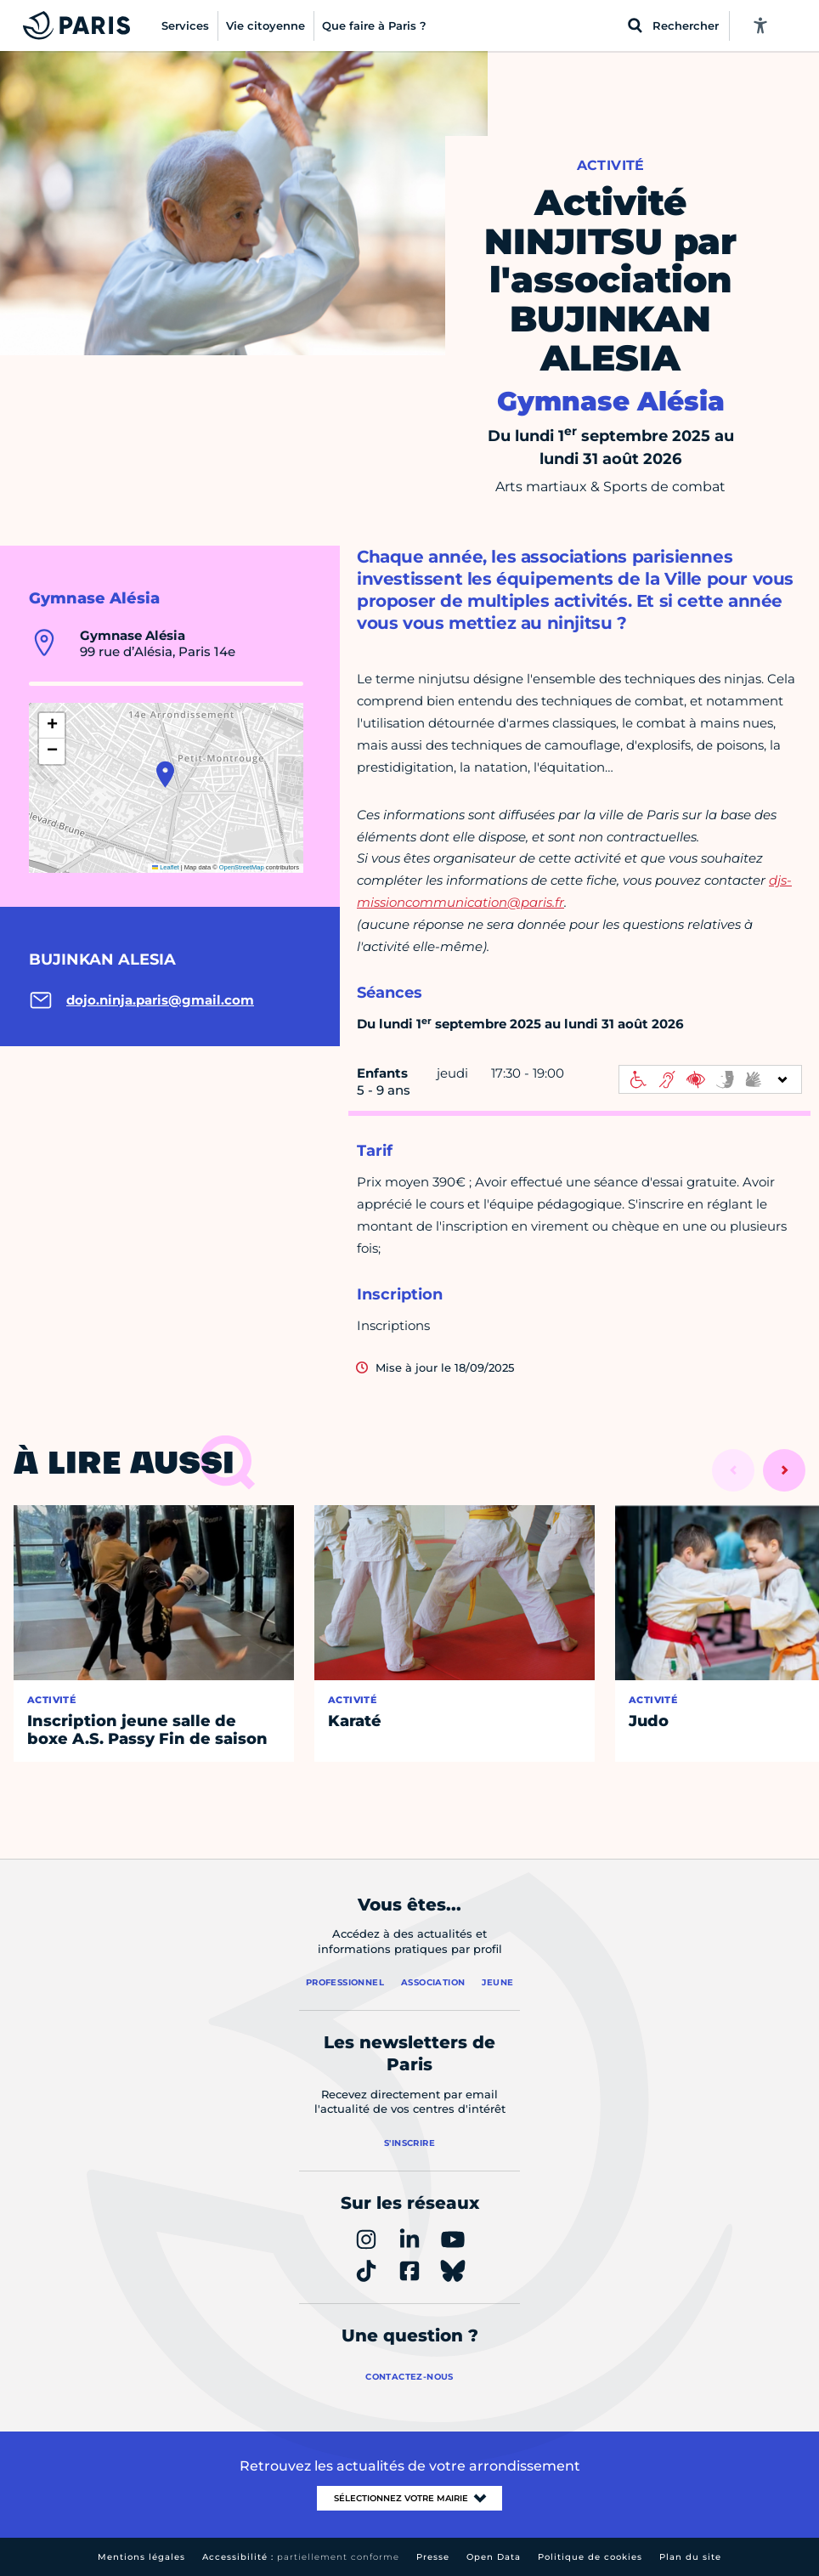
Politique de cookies (590, 2556)
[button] (165, 774)
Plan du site (690, 2556)
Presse (432, 2556)
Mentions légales (141, 2556)
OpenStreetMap (241, 867)
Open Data (493, 2556)
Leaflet (165, 867)
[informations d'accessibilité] (710, 1079)
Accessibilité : (300, 2556)
